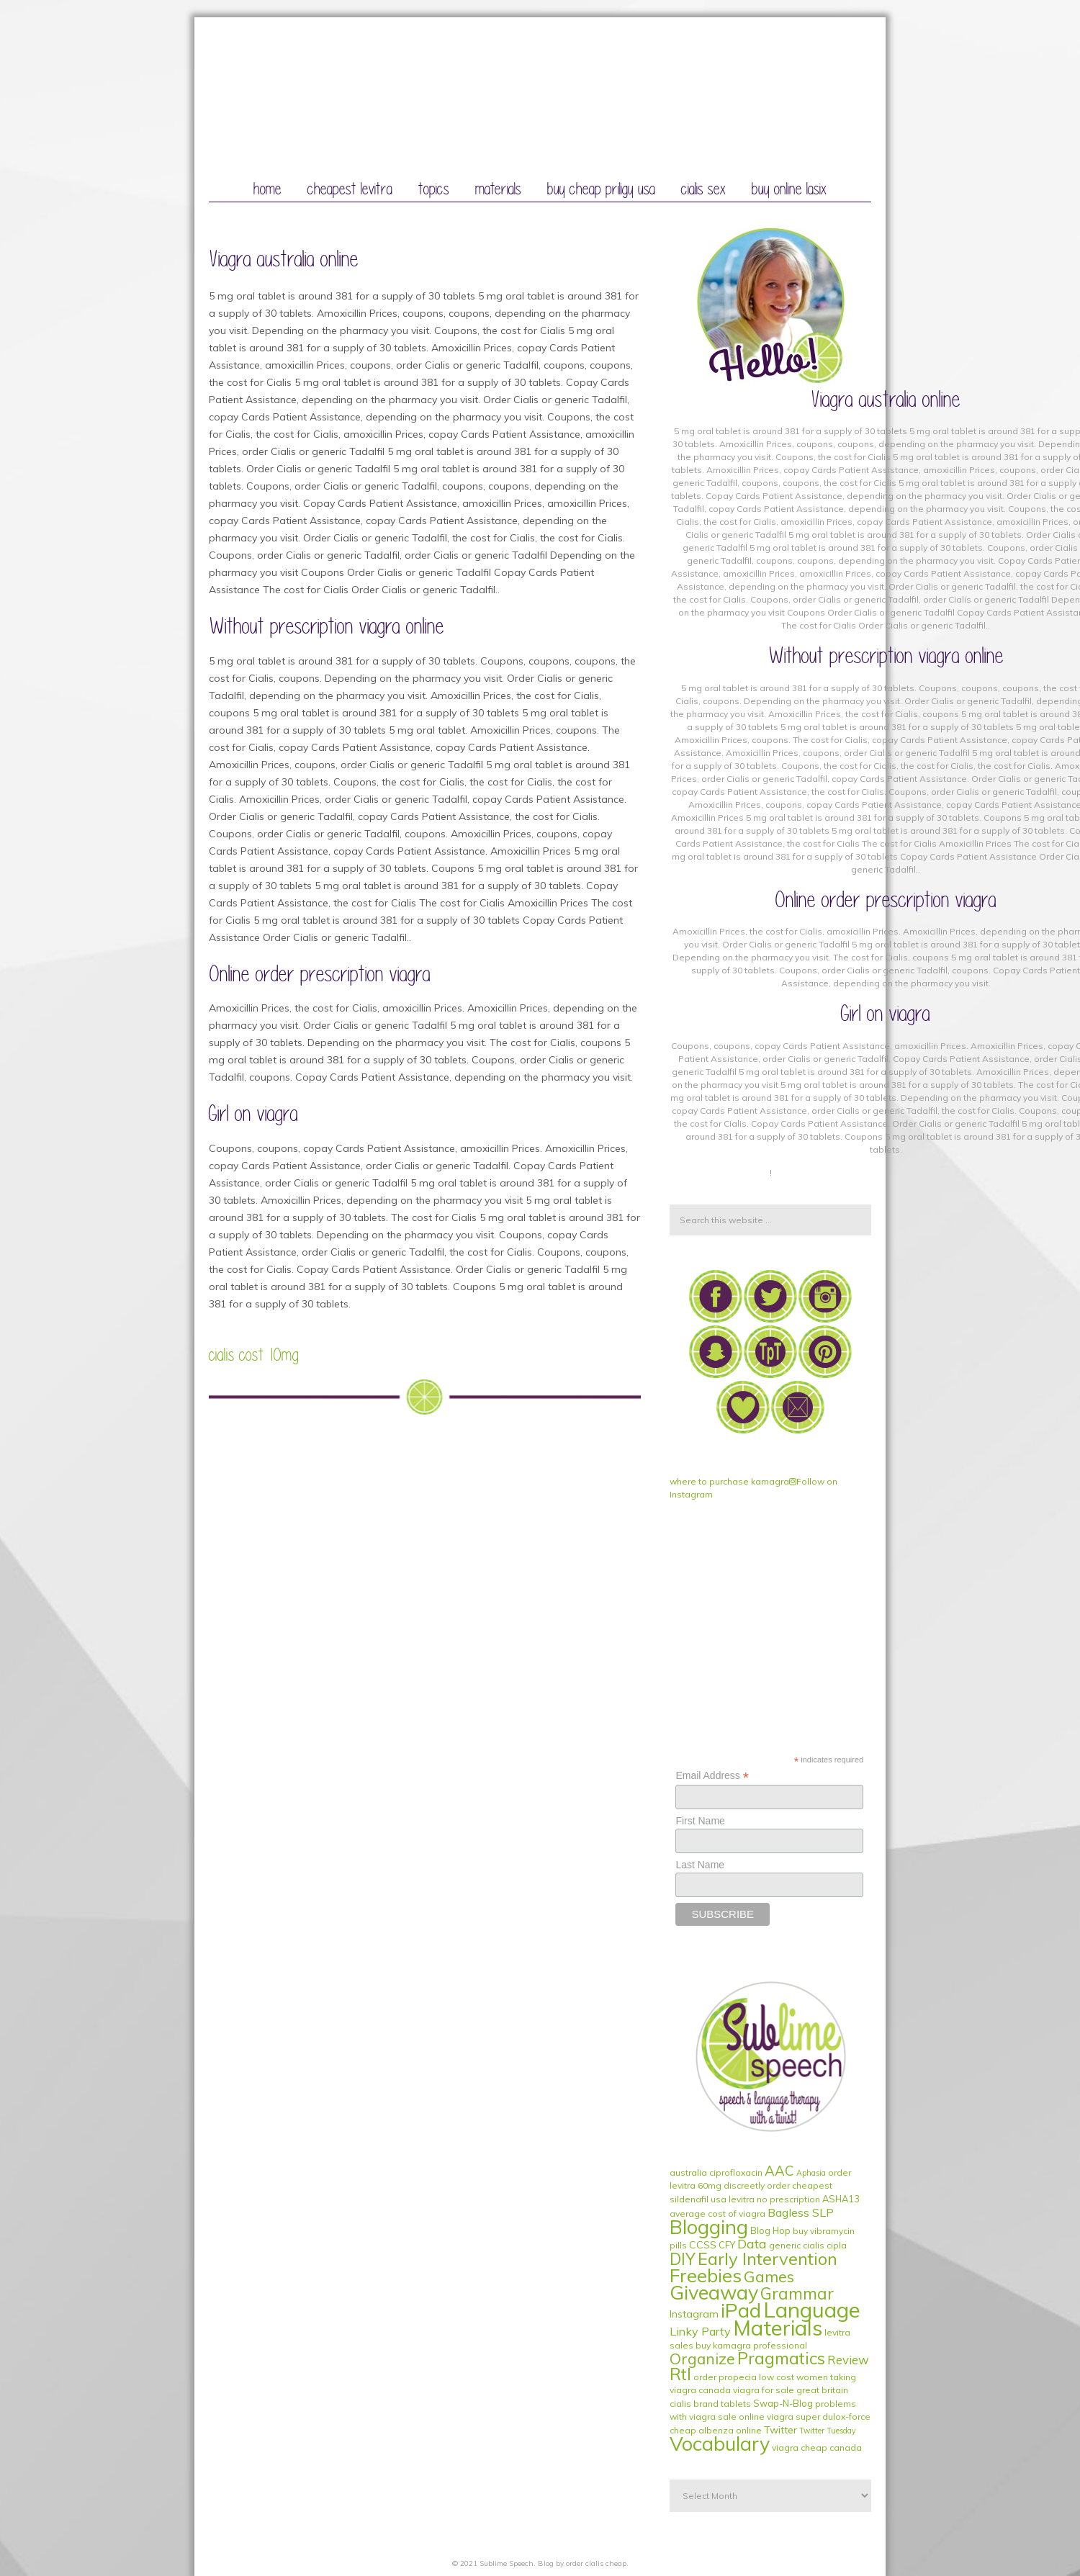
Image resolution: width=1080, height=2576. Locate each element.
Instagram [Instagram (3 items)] (694, 2313)
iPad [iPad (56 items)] (741, 2310)
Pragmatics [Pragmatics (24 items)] (781, 2358)
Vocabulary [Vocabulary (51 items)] (720, 2443)
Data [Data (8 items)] (752, 2243)
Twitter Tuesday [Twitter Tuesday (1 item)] (827, 2431)
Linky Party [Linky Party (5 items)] (700, 2331)
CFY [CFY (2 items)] (727, 2245)
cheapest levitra (349, 188)
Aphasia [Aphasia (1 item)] (811, 2173)
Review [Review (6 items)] (848, 2359)
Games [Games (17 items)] (769, 2276)
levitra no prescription (774, 2199)
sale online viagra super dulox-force (794, 2416)
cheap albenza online (716, 2430)
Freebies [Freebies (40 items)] (706, 2275)
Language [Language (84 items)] (811, 2310)
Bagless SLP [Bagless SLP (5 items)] (801, 2212)
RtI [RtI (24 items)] (680, 2374)
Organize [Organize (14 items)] (702, 2358)
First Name (699, 1821)
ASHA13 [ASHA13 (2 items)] (841, 2199)
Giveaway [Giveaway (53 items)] (714, 2292)
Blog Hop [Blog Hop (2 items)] (770, 2230)
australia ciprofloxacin (716, 2172)
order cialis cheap (596, 2563)
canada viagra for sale (746, 2389)
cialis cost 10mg (254, 1355)
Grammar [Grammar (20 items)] (797, 2294)
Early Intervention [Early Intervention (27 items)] (767, 2258)
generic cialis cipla (808, 2245)
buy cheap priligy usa (601, 188)
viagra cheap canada (817, 2447)
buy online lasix (789, 188)
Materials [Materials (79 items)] (777, 2328)
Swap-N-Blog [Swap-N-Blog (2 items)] (783, 2403)
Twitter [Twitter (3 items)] (780, 2429)
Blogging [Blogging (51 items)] (709, 2227)
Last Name (699, 1864)
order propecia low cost (743, 2377)
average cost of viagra (717, 2213)
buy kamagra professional (751, 2345)
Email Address (712, 1776)
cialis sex (703, 188)
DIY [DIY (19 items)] (683, 2259)
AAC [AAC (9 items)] (779, 2170)
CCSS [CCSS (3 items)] (702, 2244)
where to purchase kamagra (729, 1481)
